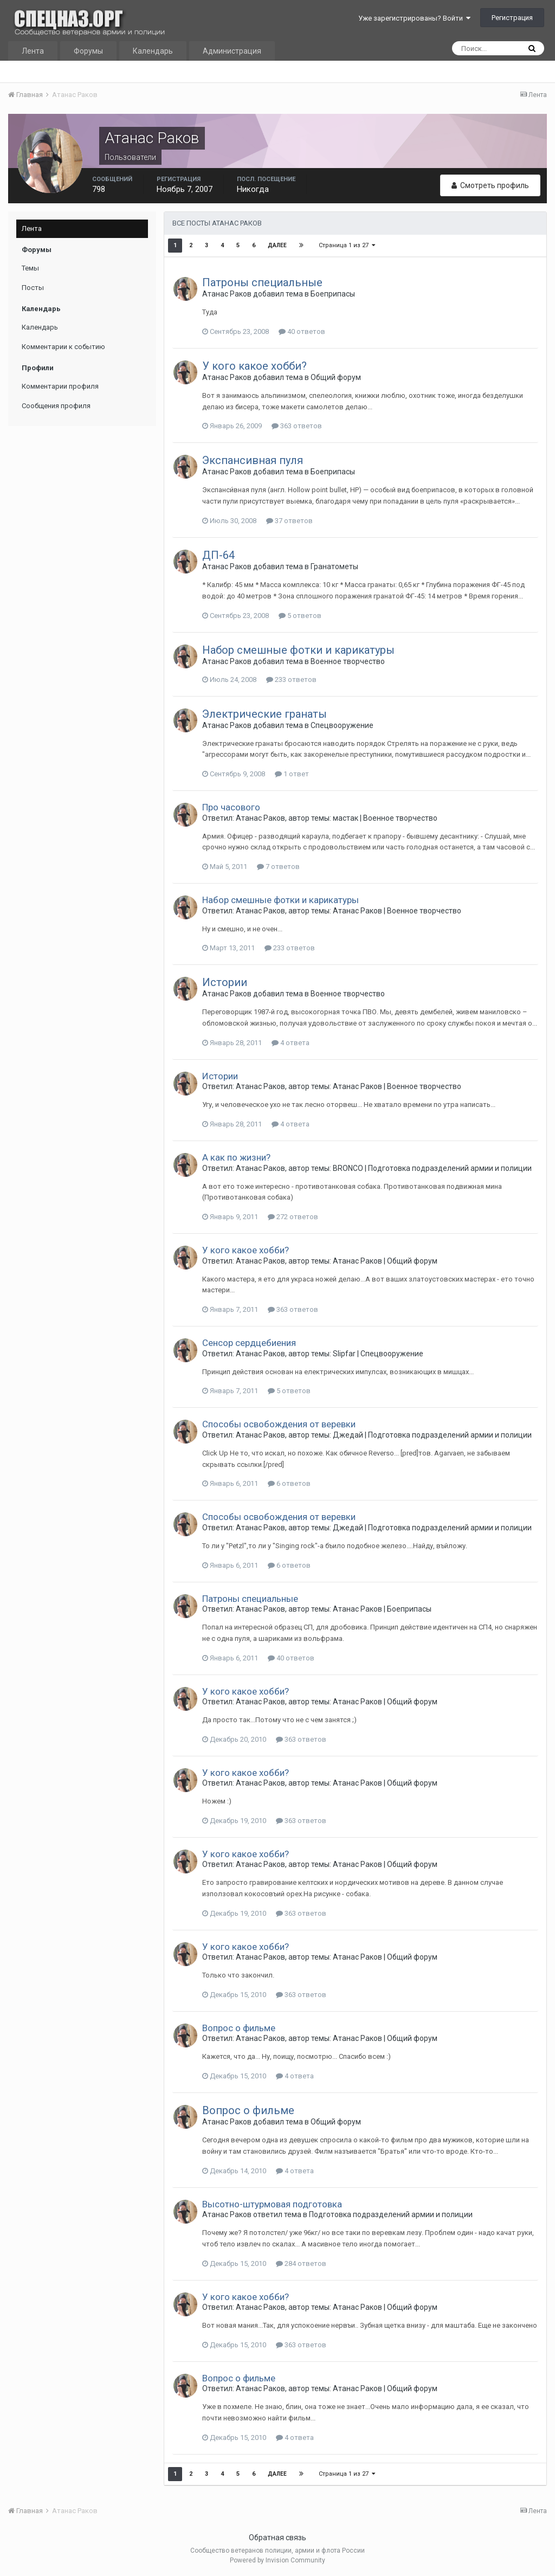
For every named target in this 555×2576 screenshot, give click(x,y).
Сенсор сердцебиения (249, 1342)
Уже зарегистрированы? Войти (414, 18)
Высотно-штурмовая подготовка (272, 2204)
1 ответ (292, 774)
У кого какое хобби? (254, 365)
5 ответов (300, 615)
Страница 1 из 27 (347, 245)
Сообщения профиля (56, 406)
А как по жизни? (236, 1157)
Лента (33, 51)
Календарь (153, 51)
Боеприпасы (333, 293)
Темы (30, 268)
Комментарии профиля (60, 386)
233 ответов (291, 679)
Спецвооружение (342, 725)
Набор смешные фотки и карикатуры (298, 649)
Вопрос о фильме (238, 2028)
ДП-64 (218, 555)
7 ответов (278, 866)
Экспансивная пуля (252, 460)
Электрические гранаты (264, 713)
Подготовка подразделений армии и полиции (450, 1168)
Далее (277, 245)
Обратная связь (277, 2537)
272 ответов (293, 1217)
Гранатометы (334, 566)
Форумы (88, 51)
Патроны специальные (262, 282)
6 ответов (289, 1483)
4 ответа (290, 1043)
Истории (224, 982)
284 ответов (301, 2263)
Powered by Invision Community (277, 2560)
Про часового (231, 807)
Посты (33, 288)
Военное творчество (348, 661)
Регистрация (512, 18)
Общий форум (336, 377)
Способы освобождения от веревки (279, 1424)
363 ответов (297, 426)
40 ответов (302, 331)
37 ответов (289, 521)
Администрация (232, 51)
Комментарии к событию (63, 347)
